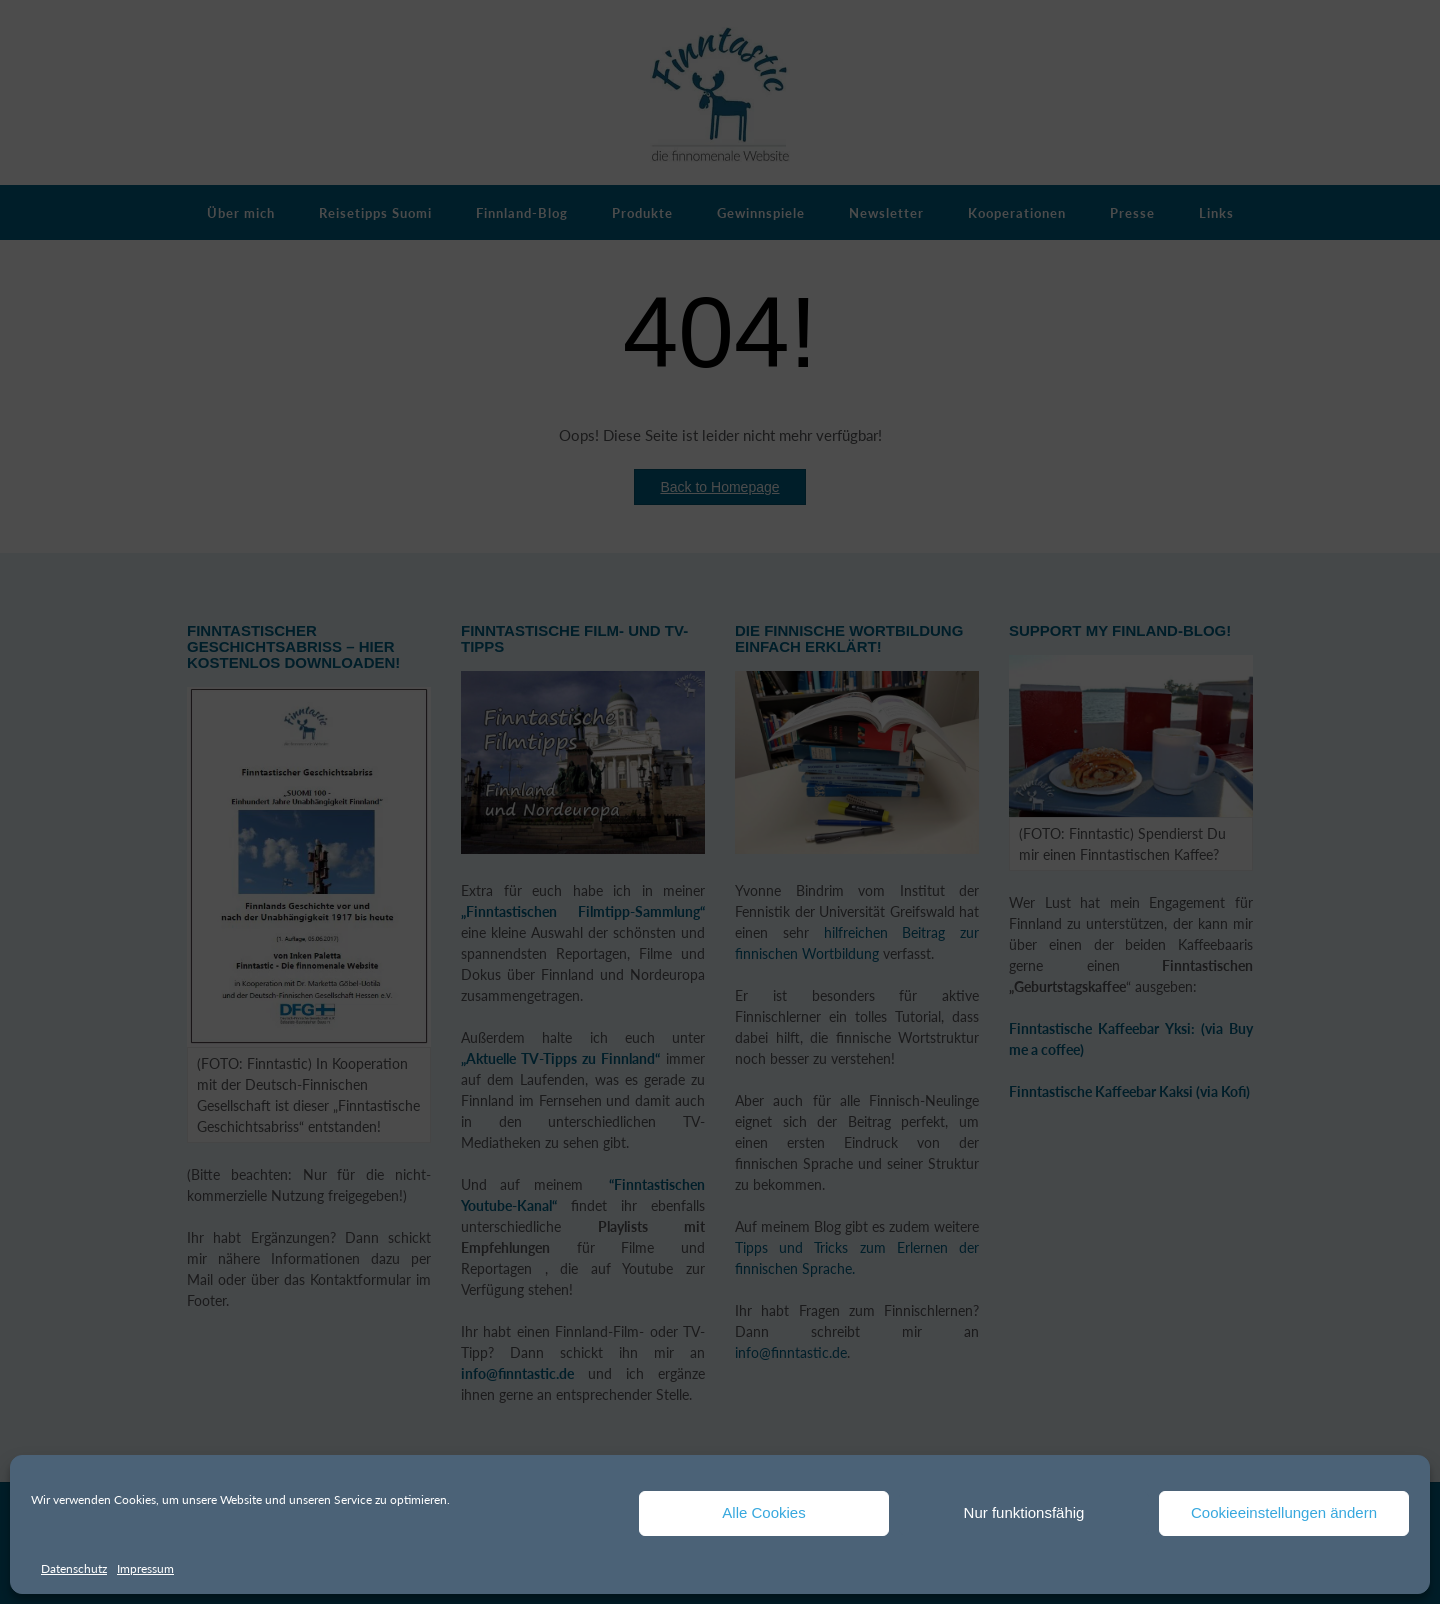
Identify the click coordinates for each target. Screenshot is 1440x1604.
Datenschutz (74, 1568)
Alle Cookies (763, 1512)
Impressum (145, 1568)
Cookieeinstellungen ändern (1284, 1512)
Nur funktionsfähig (1024, 1512)
